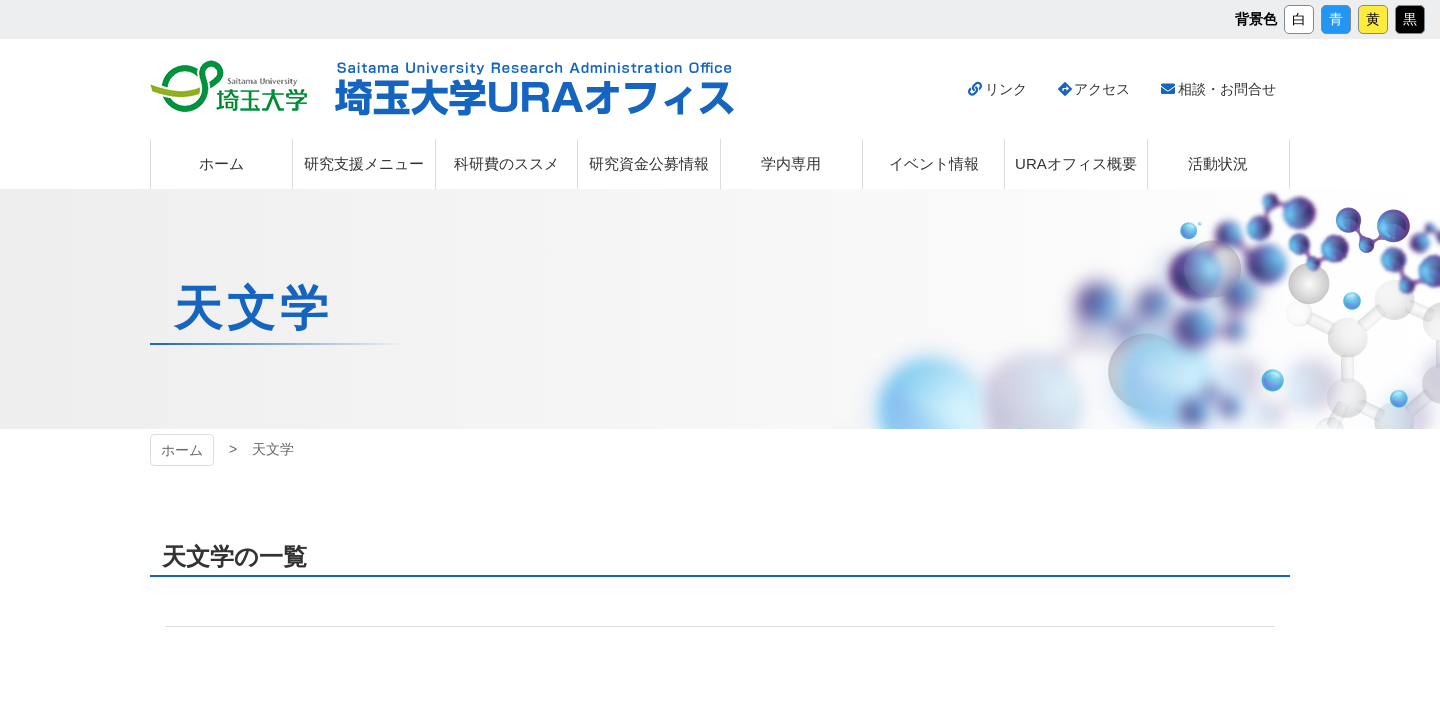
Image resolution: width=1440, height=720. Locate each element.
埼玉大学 (228, 86)
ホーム (182, 450)
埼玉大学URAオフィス (534, 89)
